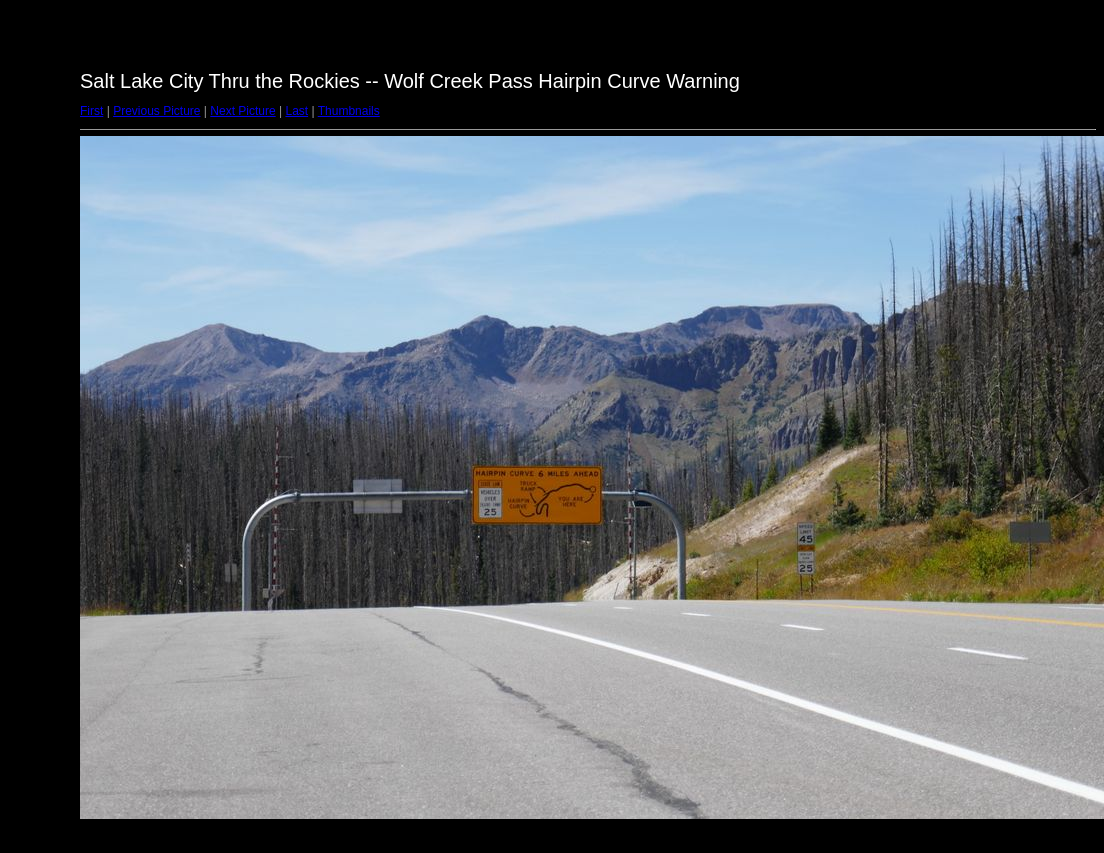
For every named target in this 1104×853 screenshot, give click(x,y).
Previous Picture (156, 111)
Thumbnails (349, 111)
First (91, 111)
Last (296, 111)
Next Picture (242, 111)
